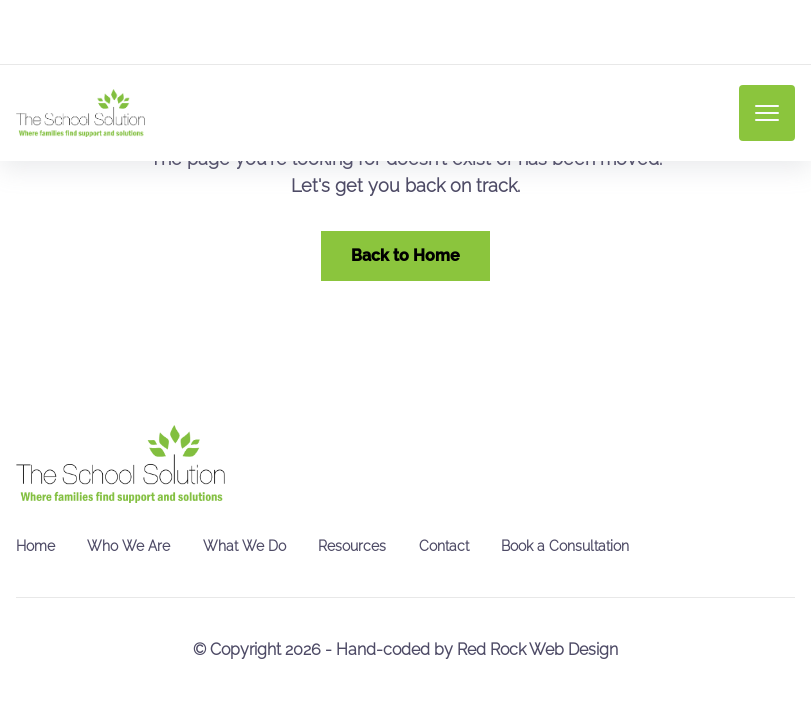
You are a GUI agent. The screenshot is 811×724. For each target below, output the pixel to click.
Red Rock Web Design (537, 649)
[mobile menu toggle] (767, 113)
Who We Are (128, 546)
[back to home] (80, 113)
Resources (352, 546)
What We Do (244, 546)
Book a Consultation (565, 546)
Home (35, 546)
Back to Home (405, 255)
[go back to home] (120, 464)
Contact (444, 546)
